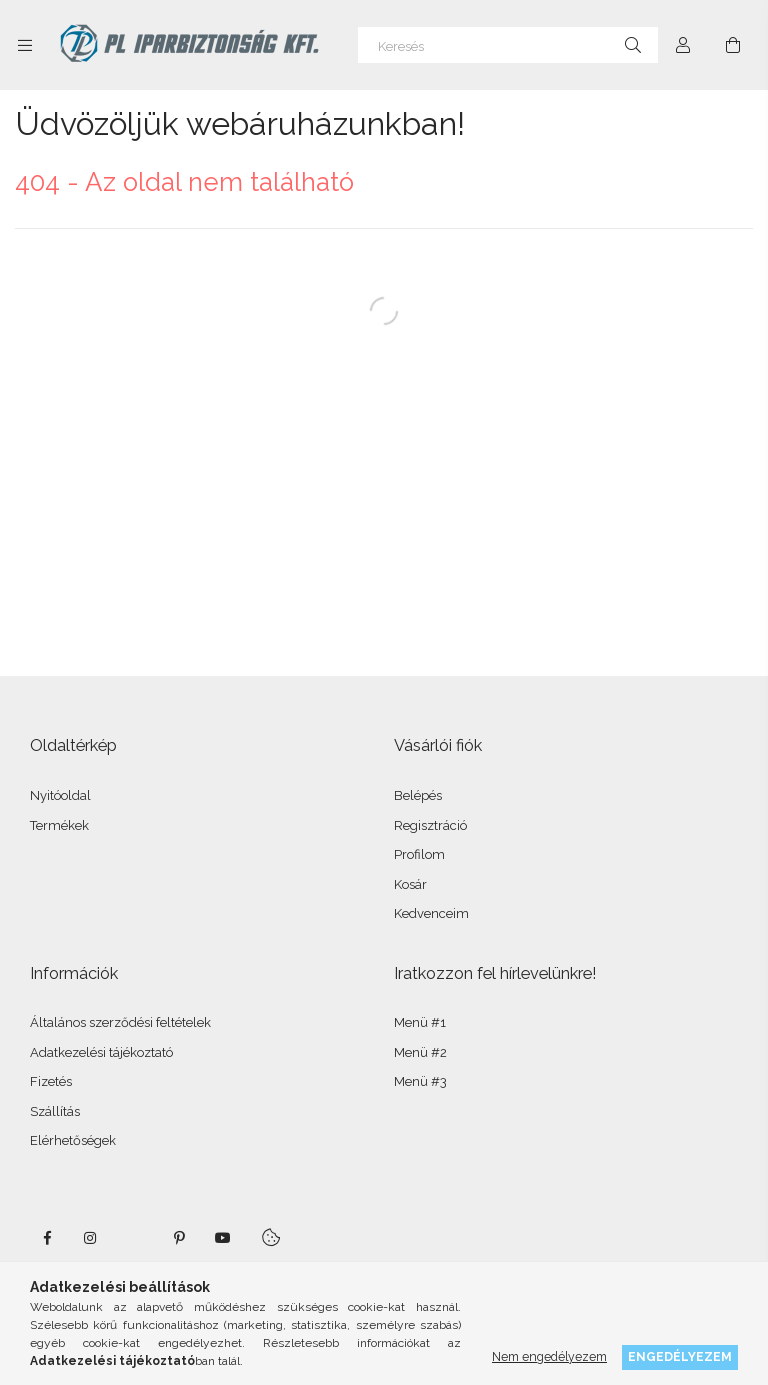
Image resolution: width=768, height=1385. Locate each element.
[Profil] (683, 45)
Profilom (419, 854)
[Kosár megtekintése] (733, 45)
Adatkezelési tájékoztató (101, 1052)
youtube (223, 1238)
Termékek (59, 825)
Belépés (418, 795)
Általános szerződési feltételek (120, 1022)
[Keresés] (508, 45)
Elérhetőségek (73, 1140)
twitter (135, 1238)
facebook (47, 1238)
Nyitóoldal (60, 795)
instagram (91, 1238)
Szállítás (55, 1111)
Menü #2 (420, 1052)
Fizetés (51, 1081)
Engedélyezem (680, 1356)
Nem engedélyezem (549, 1356)
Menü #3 (420, 1081)
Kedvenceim (431, 913)
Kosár (410, 884)
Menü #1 (420, 1022)
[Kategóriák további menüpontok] (25, 45)
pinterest (179, 1238)
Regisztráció (430, 825)
